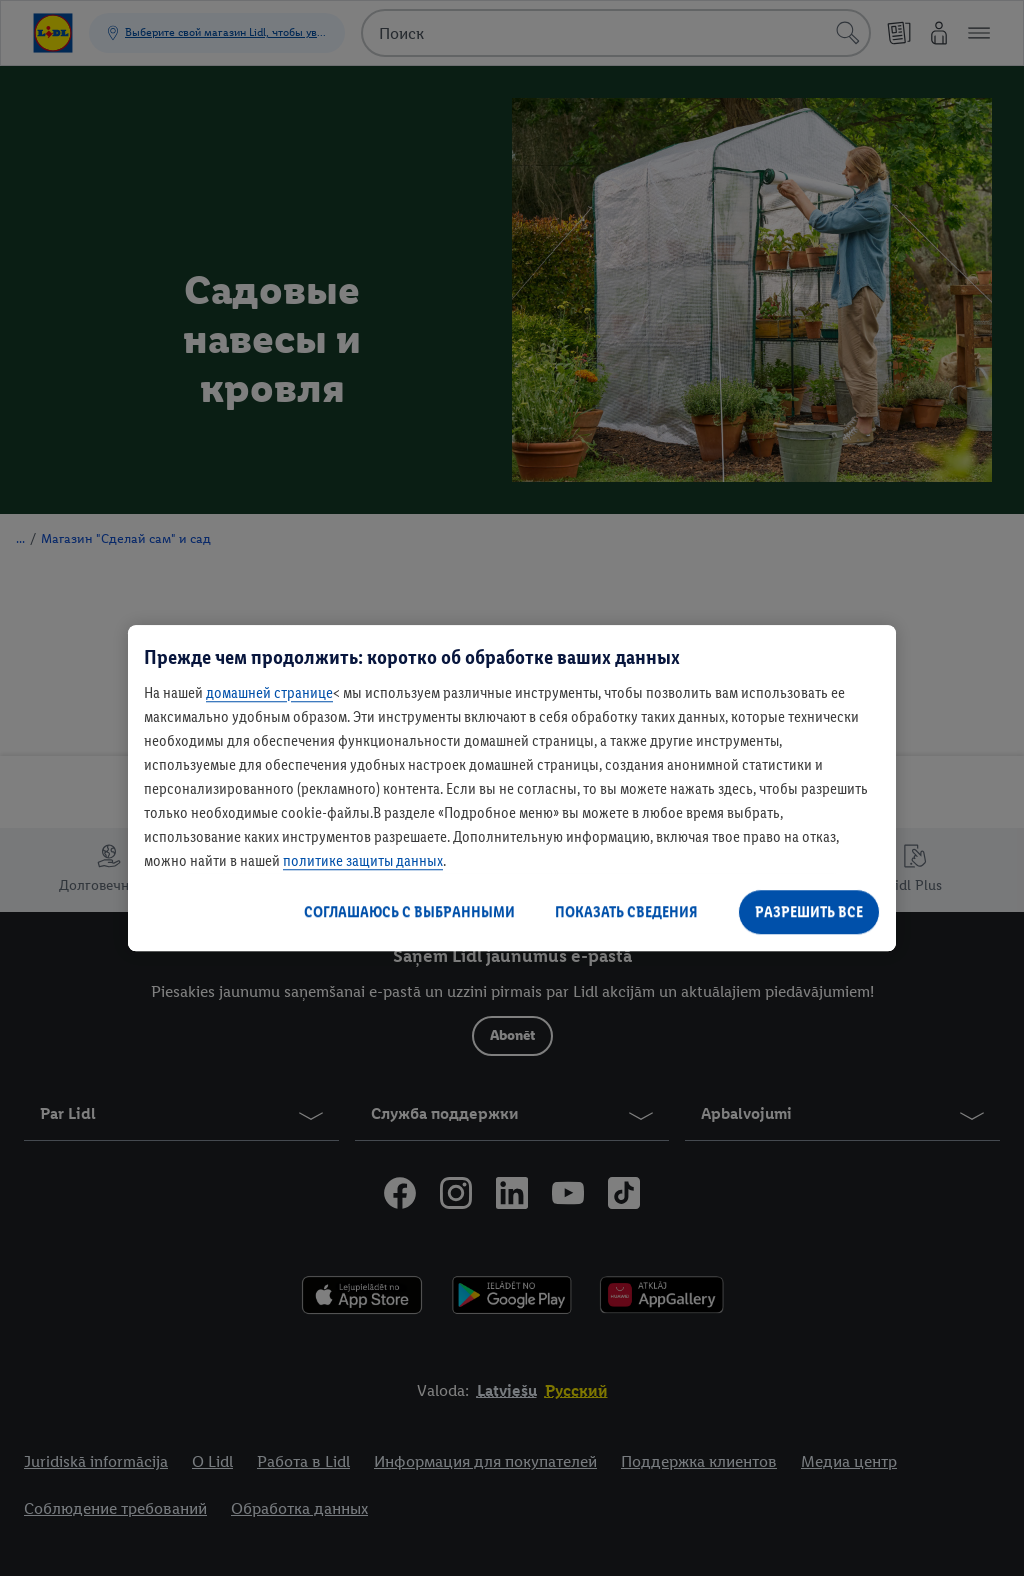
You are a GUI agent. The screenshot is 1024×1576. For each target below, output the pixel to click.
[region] (512, 788)
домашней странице (269, 692)
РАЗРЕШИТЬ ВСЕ (809, 911)
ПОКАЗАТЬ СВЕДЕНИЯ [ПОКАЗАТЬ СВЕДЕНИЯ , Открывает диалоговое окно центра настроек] (626, 911)
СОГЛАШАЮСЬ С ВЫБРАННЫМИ (409, 911)
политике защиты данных (363, 860)
